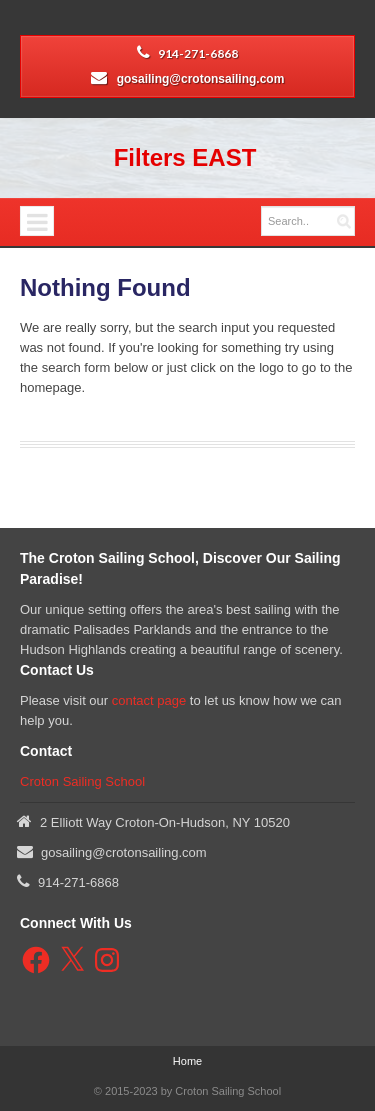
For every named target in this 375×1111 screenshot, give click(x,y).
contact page (149, 700)
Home (187, 1061)
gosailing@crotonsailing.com (201, 79)
